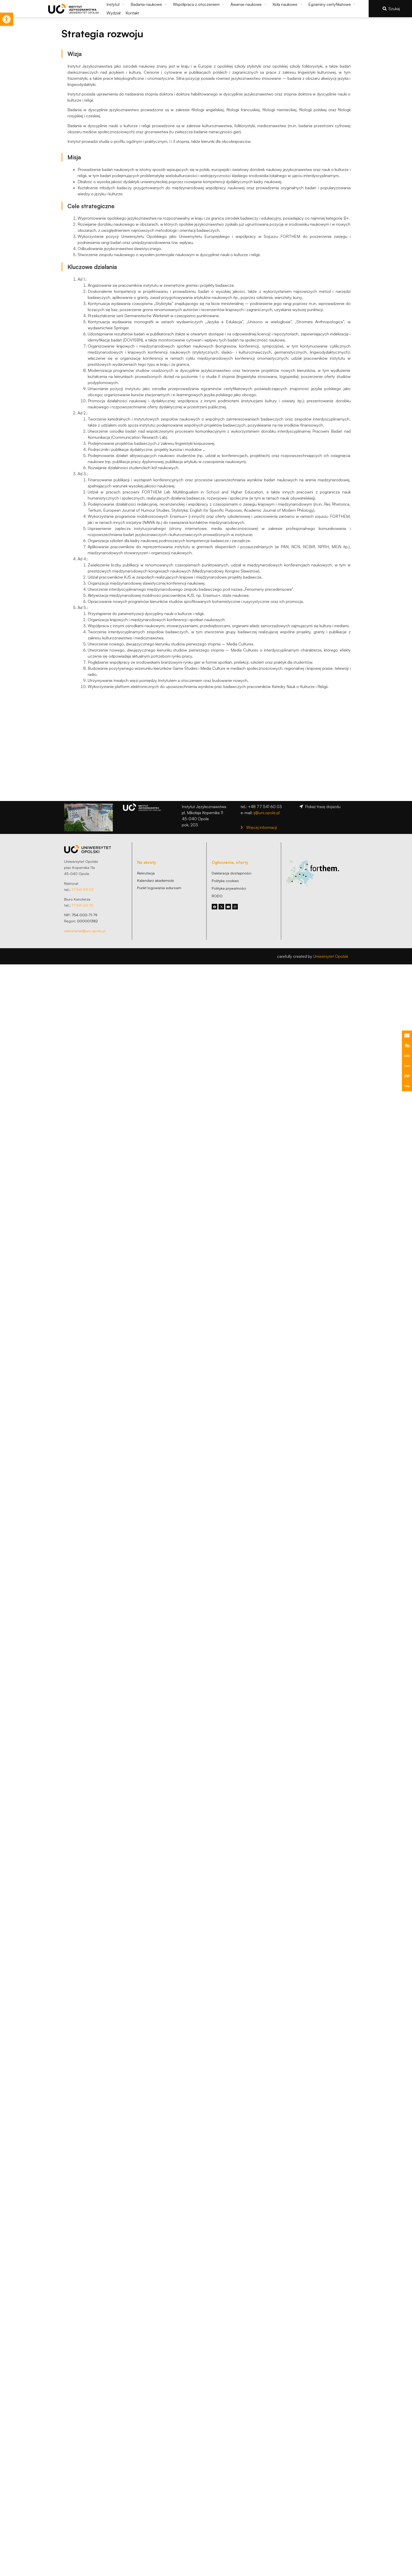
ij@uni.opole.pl (267, 812)
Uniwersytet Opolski (330, 956)
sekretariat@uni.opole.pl (84, 930)
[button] (116, 4)
